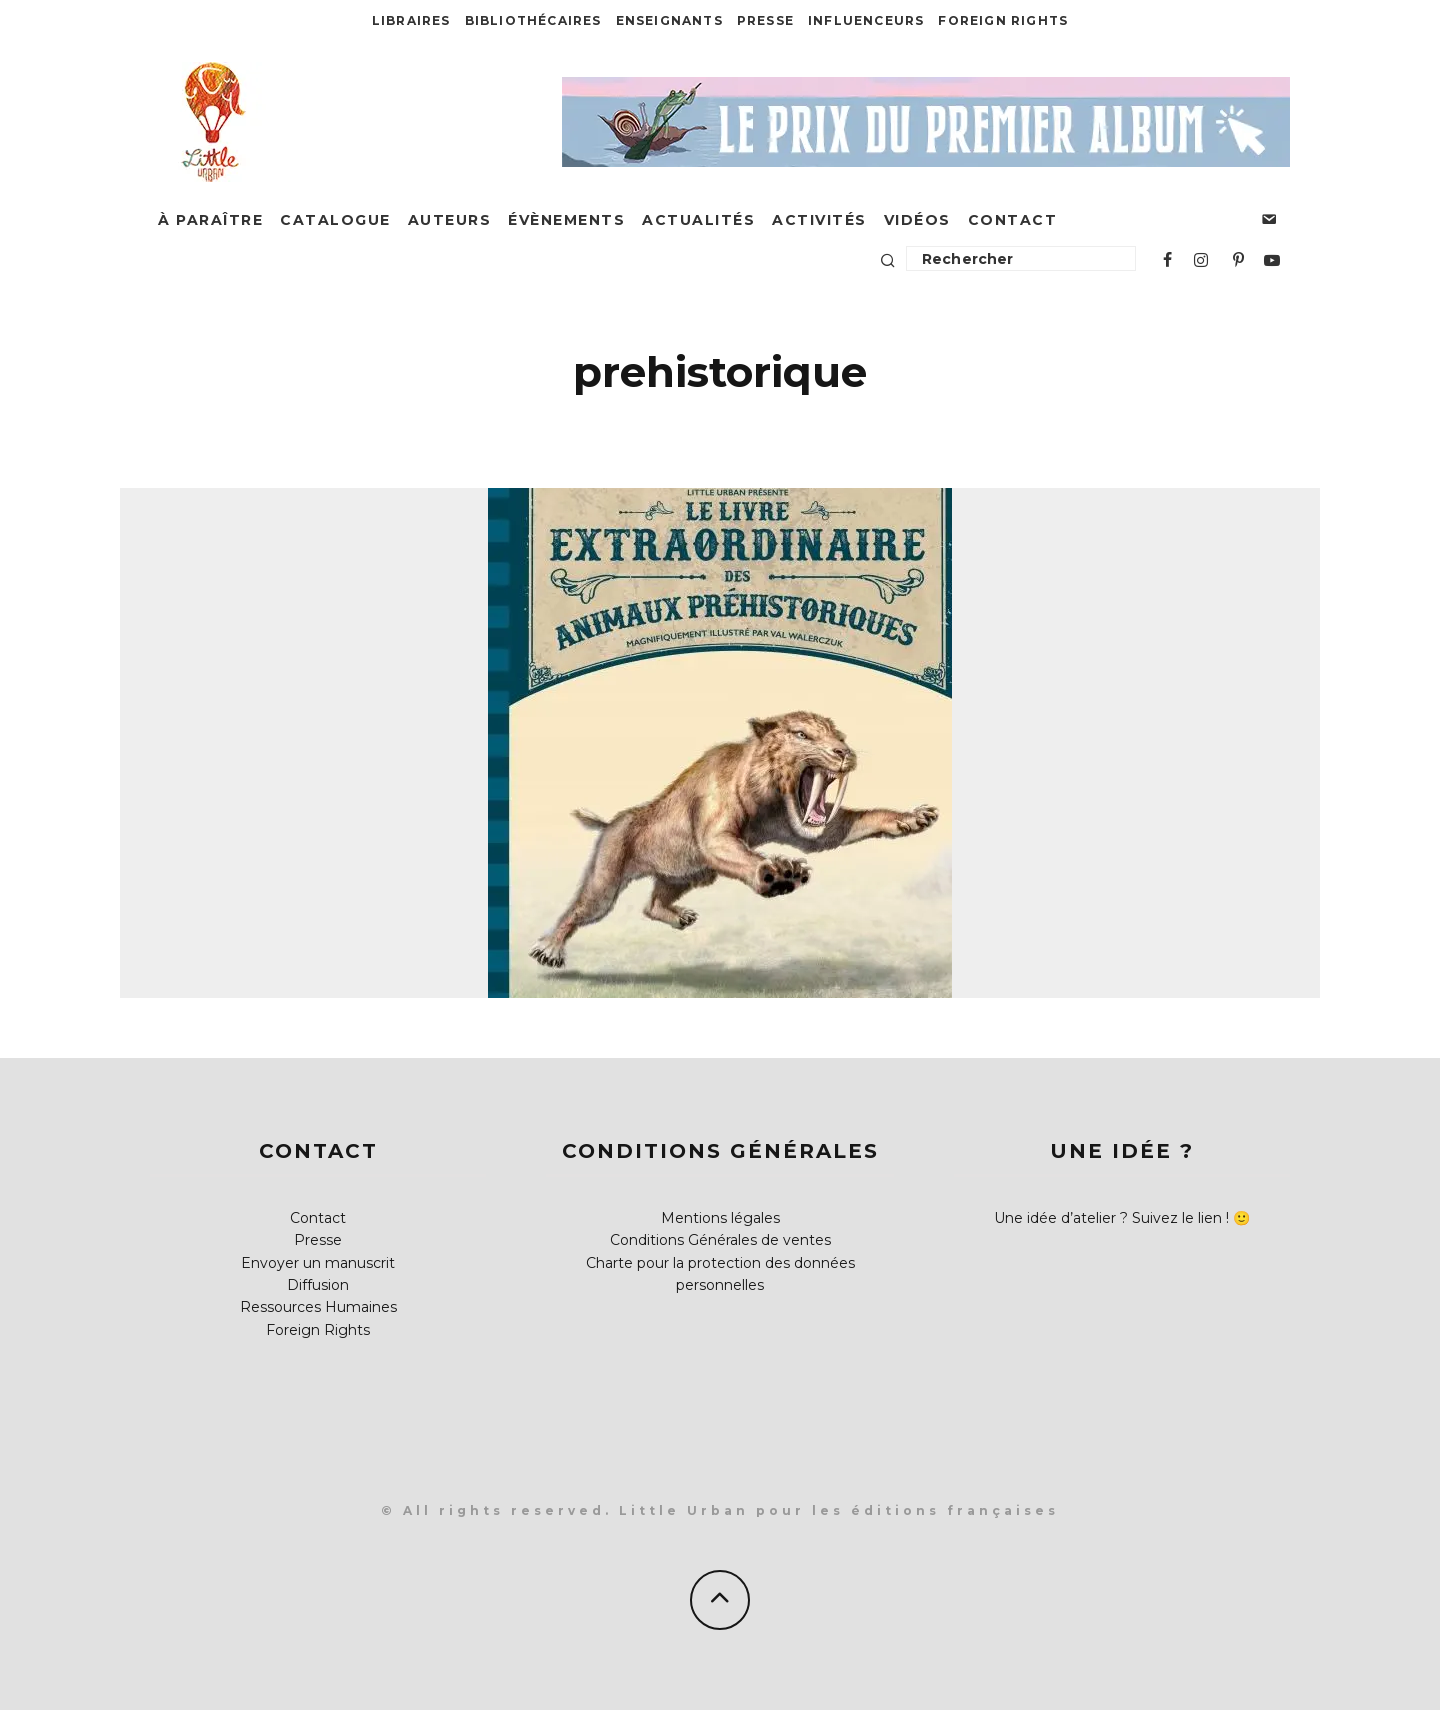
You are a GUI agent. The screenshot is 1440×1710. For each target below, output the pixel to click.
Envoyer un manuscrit (318, 1263)
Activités (819, 220)
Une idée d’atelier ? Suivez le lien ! (1111, 1218)
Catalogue (335, 220)
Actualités (698, 220)
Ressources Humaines (318, 1307)
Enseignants (669, 20)
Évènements (566, 220)
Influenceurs (866, 20)
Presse (765, 20)
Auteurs (450, 220)
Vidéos (917, 220)
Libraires (411, 20)
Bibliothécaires (533, 20)
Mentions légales (720, 1218)
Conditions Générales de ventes (720, 1240)
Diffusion (318, 1285)
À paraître (210, 220)
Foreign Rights (1003, 20)
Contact (1013, 220)
